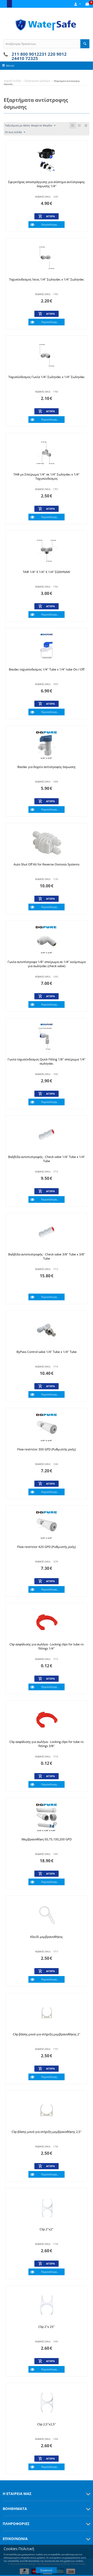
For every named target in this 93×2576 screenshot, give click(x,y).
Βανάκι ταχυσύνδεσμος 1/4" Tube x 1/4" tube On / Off (46, 669)
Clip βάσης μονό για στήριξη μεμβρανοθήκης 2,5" (47, 2132)
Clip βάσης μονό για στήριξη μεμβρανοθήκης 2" (46, 2034)
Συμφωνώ (46, 2570)
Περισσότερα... (50, 224)
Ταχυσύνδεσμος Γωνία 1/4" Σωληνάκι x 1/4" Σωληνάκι (46, 377)
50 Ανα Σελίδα (15, 132)
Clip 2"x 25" (46, 2327)
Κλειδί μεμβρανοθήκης (46, 1937)
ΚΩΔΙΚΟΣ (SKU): (43, 196)
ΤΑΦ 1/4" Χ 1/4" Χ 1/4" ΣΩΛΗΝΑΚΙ (46, 572)
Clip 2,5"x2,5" (46, 2424)
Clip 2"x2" (46, 2229)
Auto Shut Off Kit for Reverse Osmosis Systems (46, 864)
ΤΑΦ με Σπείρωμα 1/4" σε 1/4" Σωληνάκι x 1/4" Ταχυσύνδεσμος (46, 476)
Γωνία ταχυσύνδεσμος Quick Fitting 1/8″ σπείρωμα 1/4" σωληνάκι (47, 1061)
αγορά (50, 216)
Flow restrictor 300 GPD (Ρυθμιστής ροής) (46, 1449)
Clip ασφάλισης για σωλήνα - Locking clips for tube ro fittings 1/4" (46, 1646)
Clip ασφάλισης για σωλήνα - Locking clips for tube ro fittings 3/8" (46, 1744)
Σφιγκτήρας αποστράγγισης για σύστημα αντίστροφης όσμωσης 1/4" (46, 184)
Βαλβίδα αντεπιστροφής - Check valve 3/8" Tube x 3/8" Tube (46, 1256)
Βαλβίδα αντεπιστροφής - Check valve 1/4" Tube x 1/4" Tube (46, 1159)
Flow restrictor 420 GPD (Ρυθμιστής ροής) (46, 1547)
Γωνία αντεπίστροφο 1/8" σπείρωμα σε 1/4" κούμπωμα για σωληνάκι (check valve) (47, 964)
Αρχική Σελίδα (12, 80)
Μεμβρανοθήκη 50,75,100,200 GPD (47, 1839)
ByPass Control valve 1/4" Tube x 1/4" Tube (46, 1352)
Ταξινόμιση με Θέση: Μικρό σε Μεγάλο (30, 126)
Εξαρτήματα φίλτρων (37, 80)
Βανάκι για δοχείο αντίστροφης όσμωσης (46, 767)
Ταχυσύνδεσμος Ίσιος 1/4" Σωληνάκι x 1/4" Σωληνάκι (46, 279)
